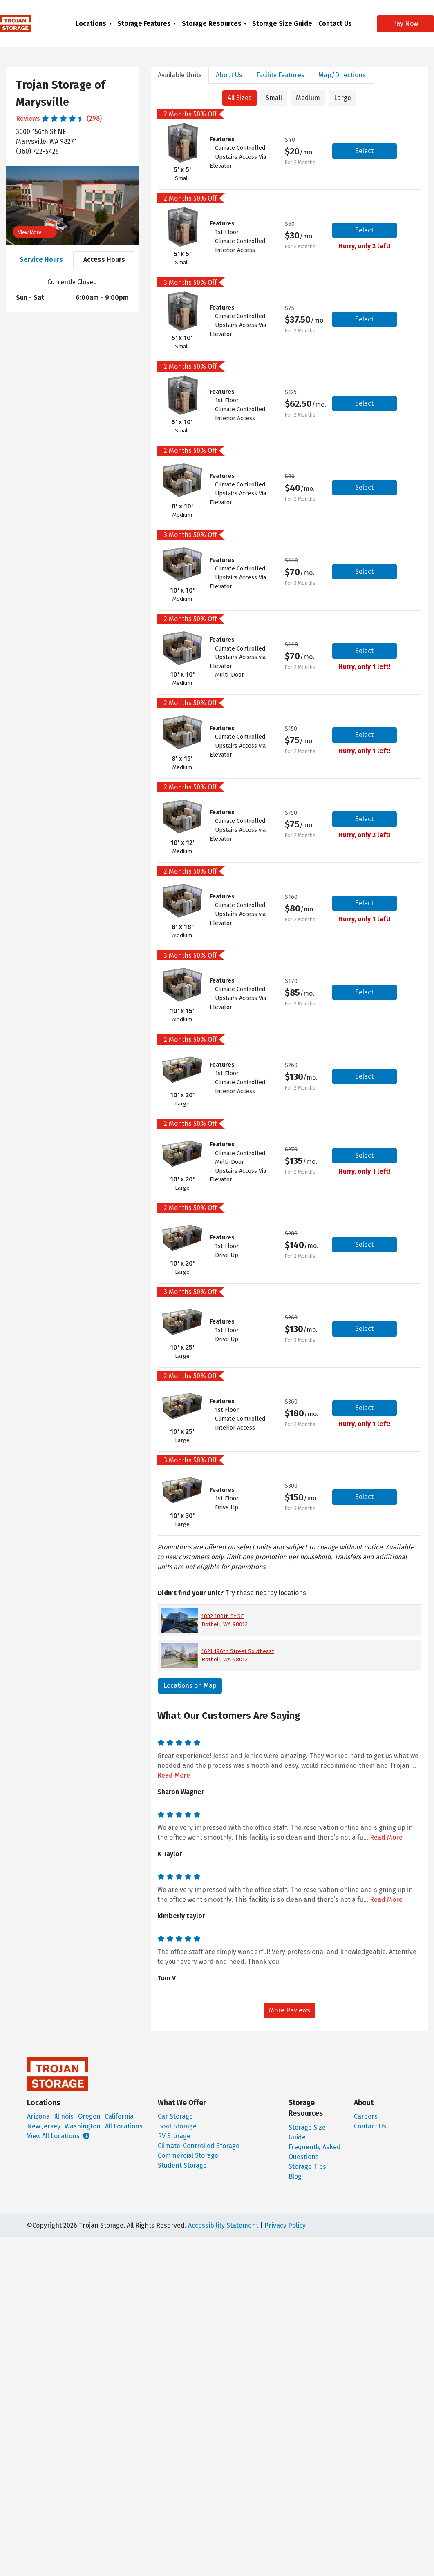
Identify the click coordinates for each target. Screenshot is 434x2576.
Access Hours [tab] (104, 259)
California (119, 2116)
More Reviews (289, 2010)
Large (342, 98)
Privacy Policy (285, 2225)
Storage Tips (307, 2166)
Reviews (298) (59, 119)
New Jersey (43, 2126)
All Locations (124, 2126)
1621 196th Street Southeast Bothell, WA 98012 (237, 1655)
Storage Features (144, 23)
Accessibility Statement (223, 2225)
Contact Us (335, 23)
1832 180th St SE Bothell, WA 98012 (224, 1620)
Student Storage (182, 2165)
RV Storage (174, 2136)
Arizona (38, 2116)
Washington (83, 2126)
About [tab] (229, 75)
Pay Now (399, 23)
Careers (366, 2116)
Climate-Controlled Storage (198, 2146)
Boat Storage (177, 2126)
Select (364, 151)
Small (274, 98)
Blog (295, 2176)
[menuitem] (93, 23)
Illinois (64, 2116)
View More (34, 232)
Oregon (89, 2116)
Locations (91, 23)
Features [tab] (280, 75)
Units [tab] (180, 75)
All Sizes (240, 98)
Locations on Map (190, 1685)
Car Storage (175, 2116)
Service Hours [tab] (41, 259)
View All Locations (58, 2136)
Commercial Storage (188, 2155)
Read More (173, 1775)
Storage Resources (212, 23)
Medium (308, 98)
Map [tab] (342, 75)
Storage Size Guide (282, 23)
